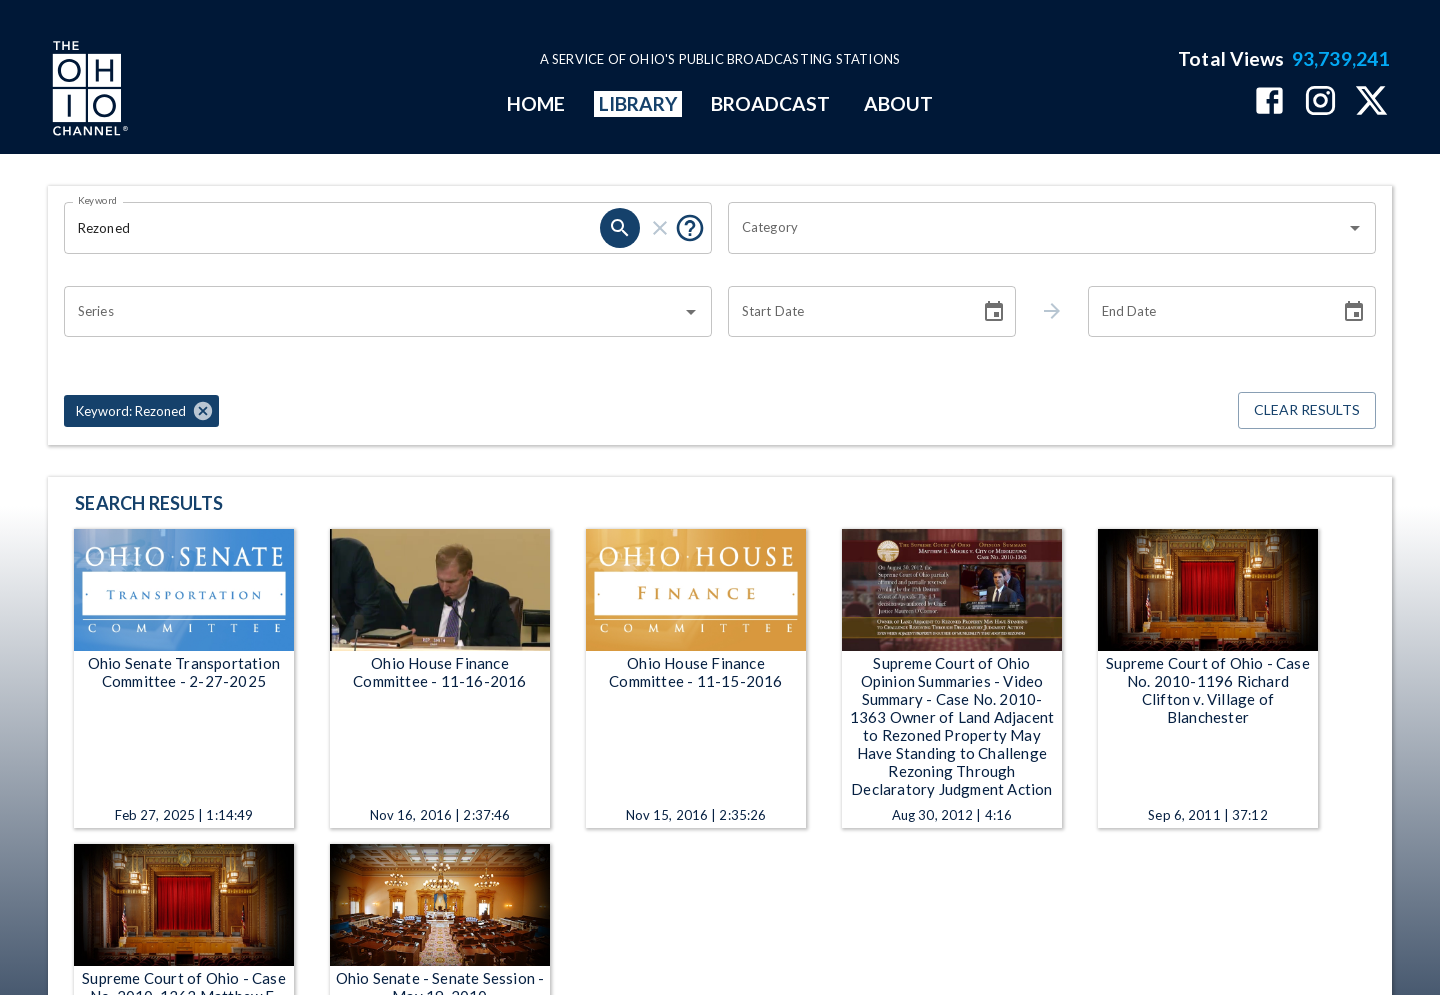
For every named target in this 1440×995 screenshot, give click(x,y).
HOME (536, 103)
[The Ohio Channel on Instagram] (1320, 102)
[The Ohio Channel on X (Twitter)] (1371, 102)
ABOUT (898, 103)
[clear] (660, 228)
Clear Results (1307, 410)
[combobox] (1037, 228)
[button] (141, 411)
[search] (620, 228)
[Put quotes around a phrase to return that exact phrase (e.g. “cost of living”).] (690, 228)
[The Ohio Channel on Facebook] (1269, 102)
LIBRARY (638, 103)
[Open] (1355, 228)
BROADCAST (771, 103)
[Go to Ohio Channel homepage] (88, 91)
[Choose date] (994, 312)
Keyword (98, 200)
